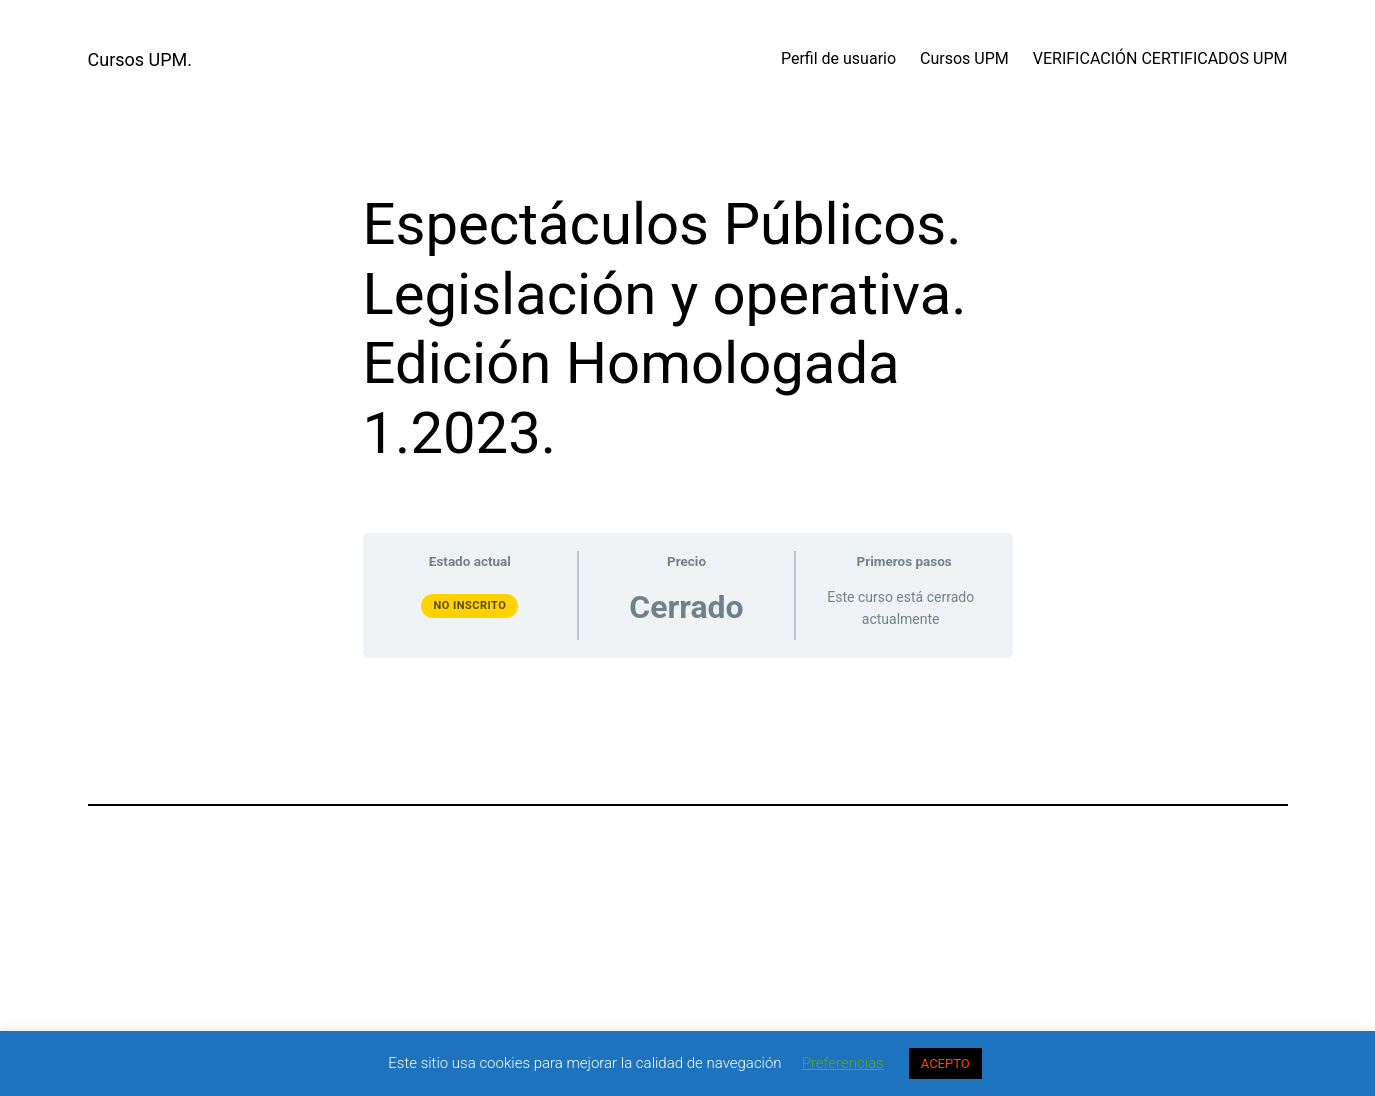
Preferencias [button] (843, 1063)
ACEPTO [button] (945, 1063)
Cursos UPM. (140, 59)
